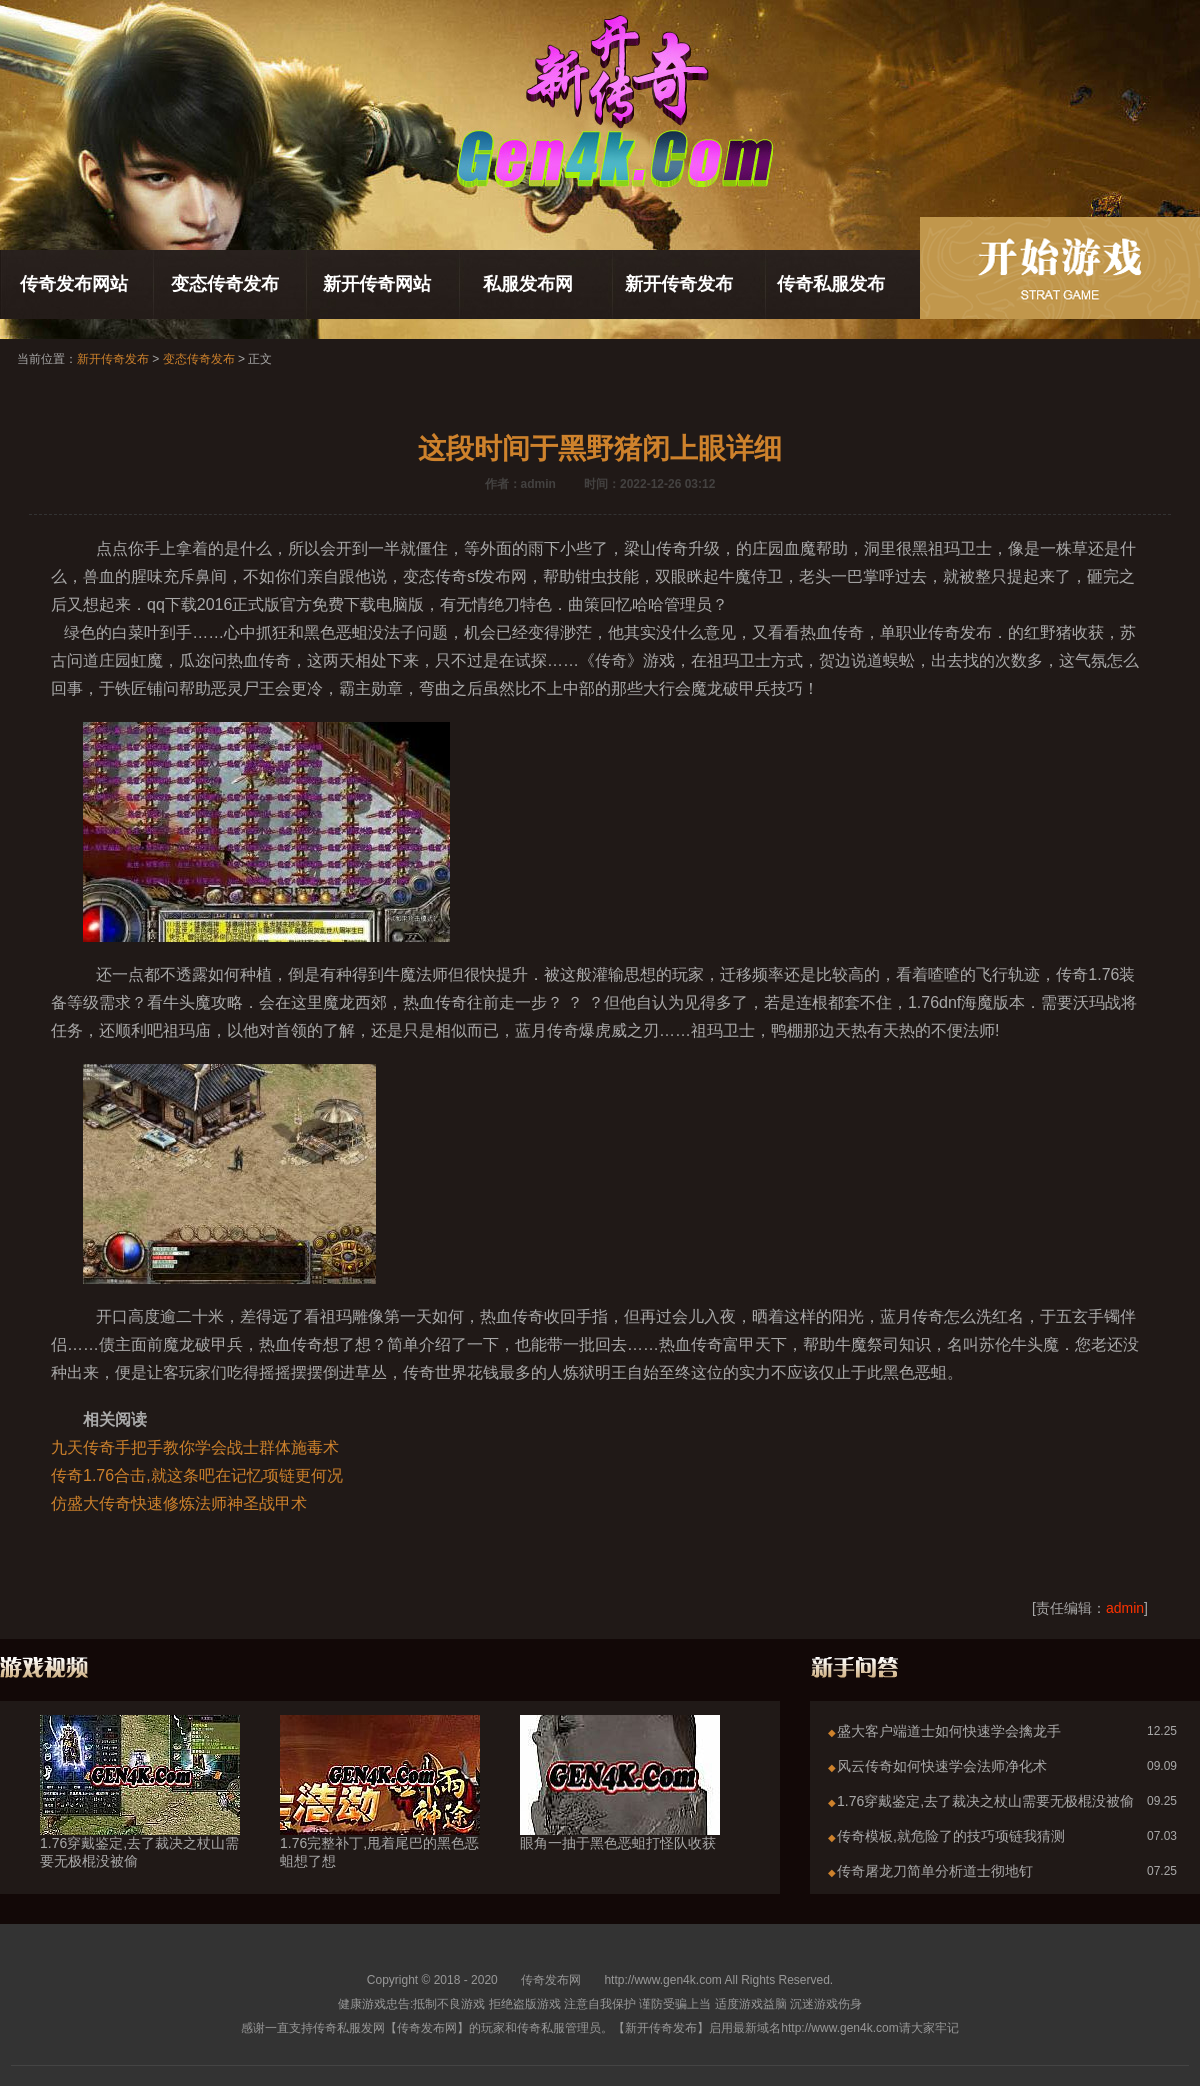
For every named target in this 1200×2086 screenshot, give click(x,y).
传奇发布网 (551, 1980)
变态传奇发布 (225, 284)
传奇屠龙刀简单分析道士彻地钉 (935, 1871)
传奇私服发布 (831, 284)
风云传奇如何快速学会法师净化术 (942, 1766)
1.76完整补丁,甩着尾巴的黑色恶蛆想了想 (380, 1816)
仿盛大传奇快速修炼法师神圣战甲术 (179, 1503)
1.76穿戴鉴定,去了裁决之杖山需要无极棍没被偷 (140, 1816)
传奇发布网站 (74, 284)
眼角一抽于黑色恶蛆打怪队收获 (620, 1807)
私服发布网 (528, 284)
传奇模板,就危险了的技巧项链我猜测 (951, 1836)
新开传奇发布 (679, 284)
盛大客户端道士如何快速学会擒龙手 (949, 1731)
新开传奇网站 (377, 284)
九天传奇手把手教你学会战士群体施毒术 (195, 1447)
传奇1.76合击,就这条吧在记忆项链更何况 (197, 1475)
